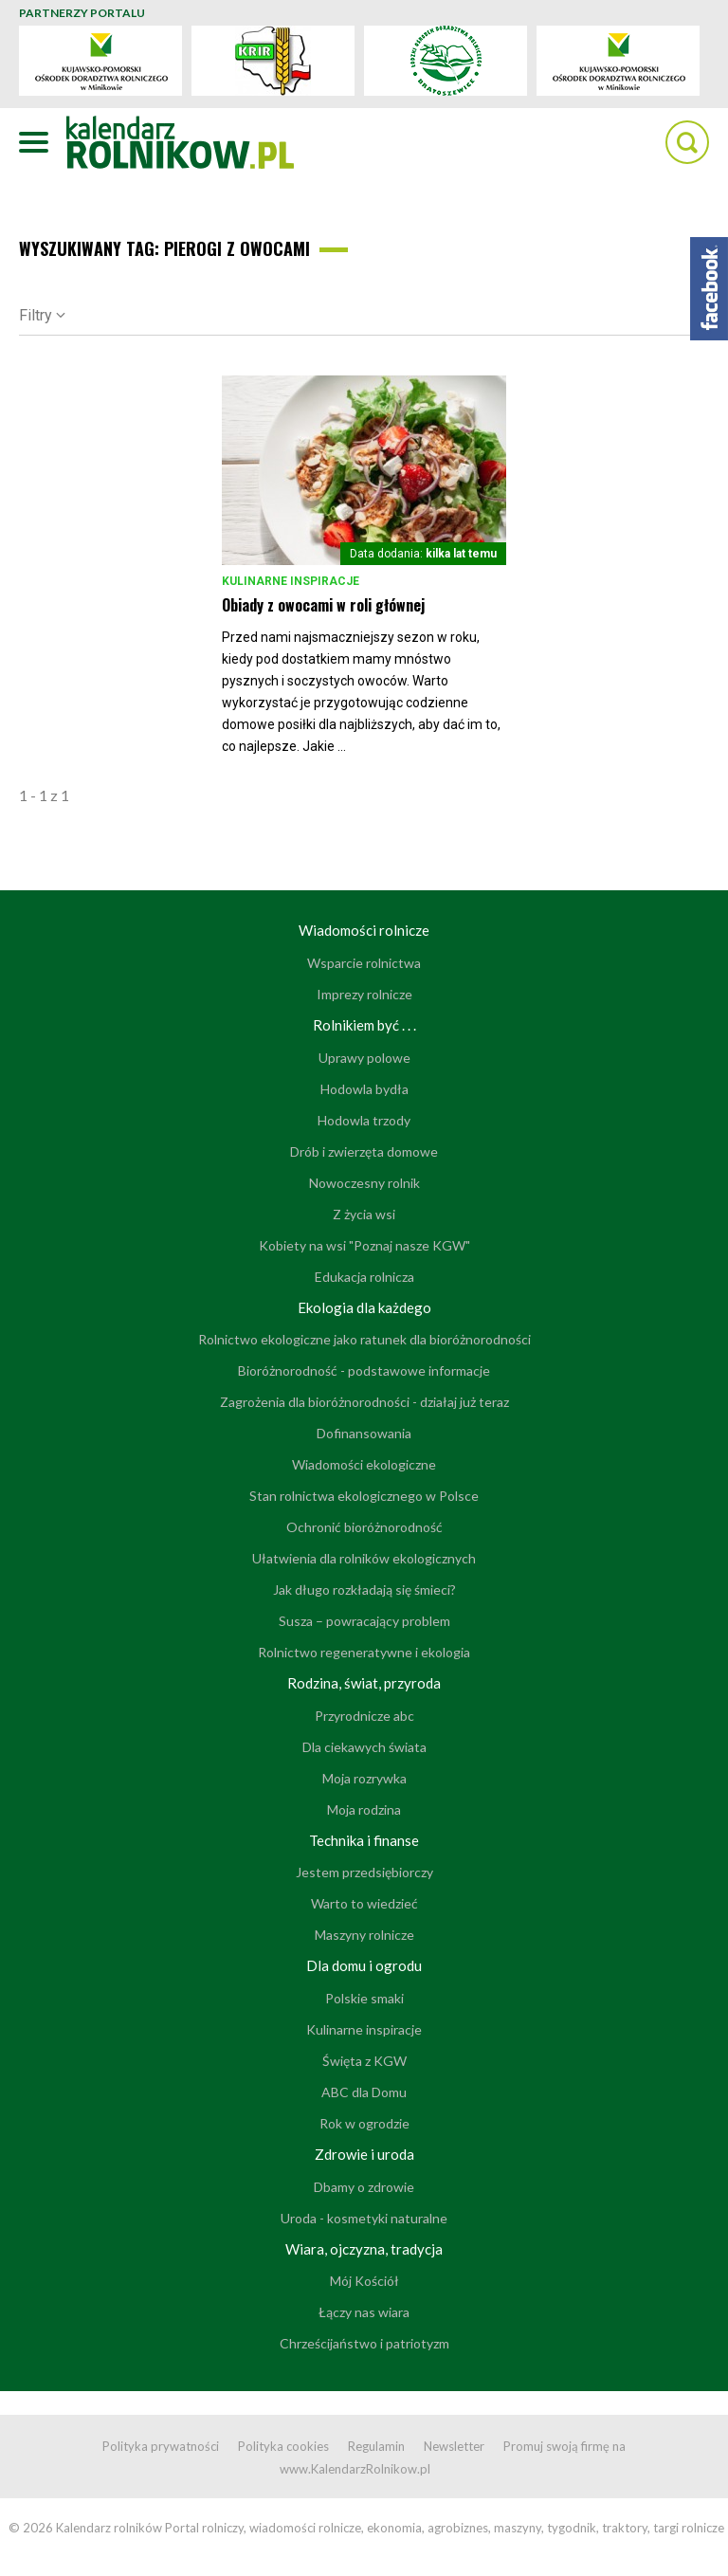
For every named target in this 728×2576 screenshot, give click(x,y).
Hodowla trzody (364, 1120)
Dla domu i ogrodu (364, 1965)
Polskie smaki (364, 1998)
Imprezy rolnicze (364, 994)
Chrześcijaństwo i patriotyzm (364, 2343)
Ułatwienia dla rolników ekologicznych (364, 1558)
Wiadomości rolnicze (364, 930)
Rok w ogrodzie (364, 2123)
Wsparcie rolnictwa (364, 963)
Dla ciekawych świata (364, 1747)
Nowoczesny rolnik (364, 1183)
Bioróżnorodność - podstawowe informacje (364, 1370)
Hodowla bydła (364, 1089)
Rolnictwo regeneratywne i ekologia (364, 1652)
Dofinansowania (364, 1433)
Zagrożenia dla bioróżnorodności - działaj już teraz (364, 1402)
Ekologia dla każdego (364, 1307)
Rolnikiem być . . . (364, 1024)
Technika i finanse (364, 1840)
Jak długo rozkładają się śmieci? (364, 1589)
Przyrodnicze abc (364, 1716)
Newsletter (454, 2446)
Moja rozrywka (364, 1778)
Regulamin (376, 2446)
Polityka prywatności (160, 2446)
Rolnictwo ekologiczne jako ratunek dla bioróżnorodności (364, 1339)
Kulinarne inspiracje (290, 581)
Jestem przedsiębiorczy (364, 1872)
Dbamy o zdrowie (364, 2187)
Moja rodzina (364, 1809)
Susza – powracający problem (364, 1621)
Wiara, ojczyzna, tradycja (364, 2248)
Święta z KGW (364, 2061)
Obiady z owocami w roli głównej (323, 605)
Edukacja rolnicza (364, 1277)
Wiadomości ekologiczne (364, 1464)
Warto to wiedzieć (364, 1903)
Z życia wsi (364, 1214)
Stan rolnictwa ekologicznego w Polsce (364, 1496)
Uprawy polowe (364, 1058)
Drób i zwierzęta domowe (364, 1151)
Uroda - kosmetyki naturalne (364, 2218)
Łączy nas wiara (364, 2312)
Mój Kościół (364, 2281)
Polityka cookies (283, 2446)
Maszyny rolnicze (364, 1935)
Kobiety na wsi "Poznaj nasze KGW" (364, 1245)
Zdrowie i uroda (364, 2154)
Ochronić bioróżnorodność (364, 1527)
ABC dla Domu (364, 2092)
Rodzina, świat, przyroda (364, 1682)
